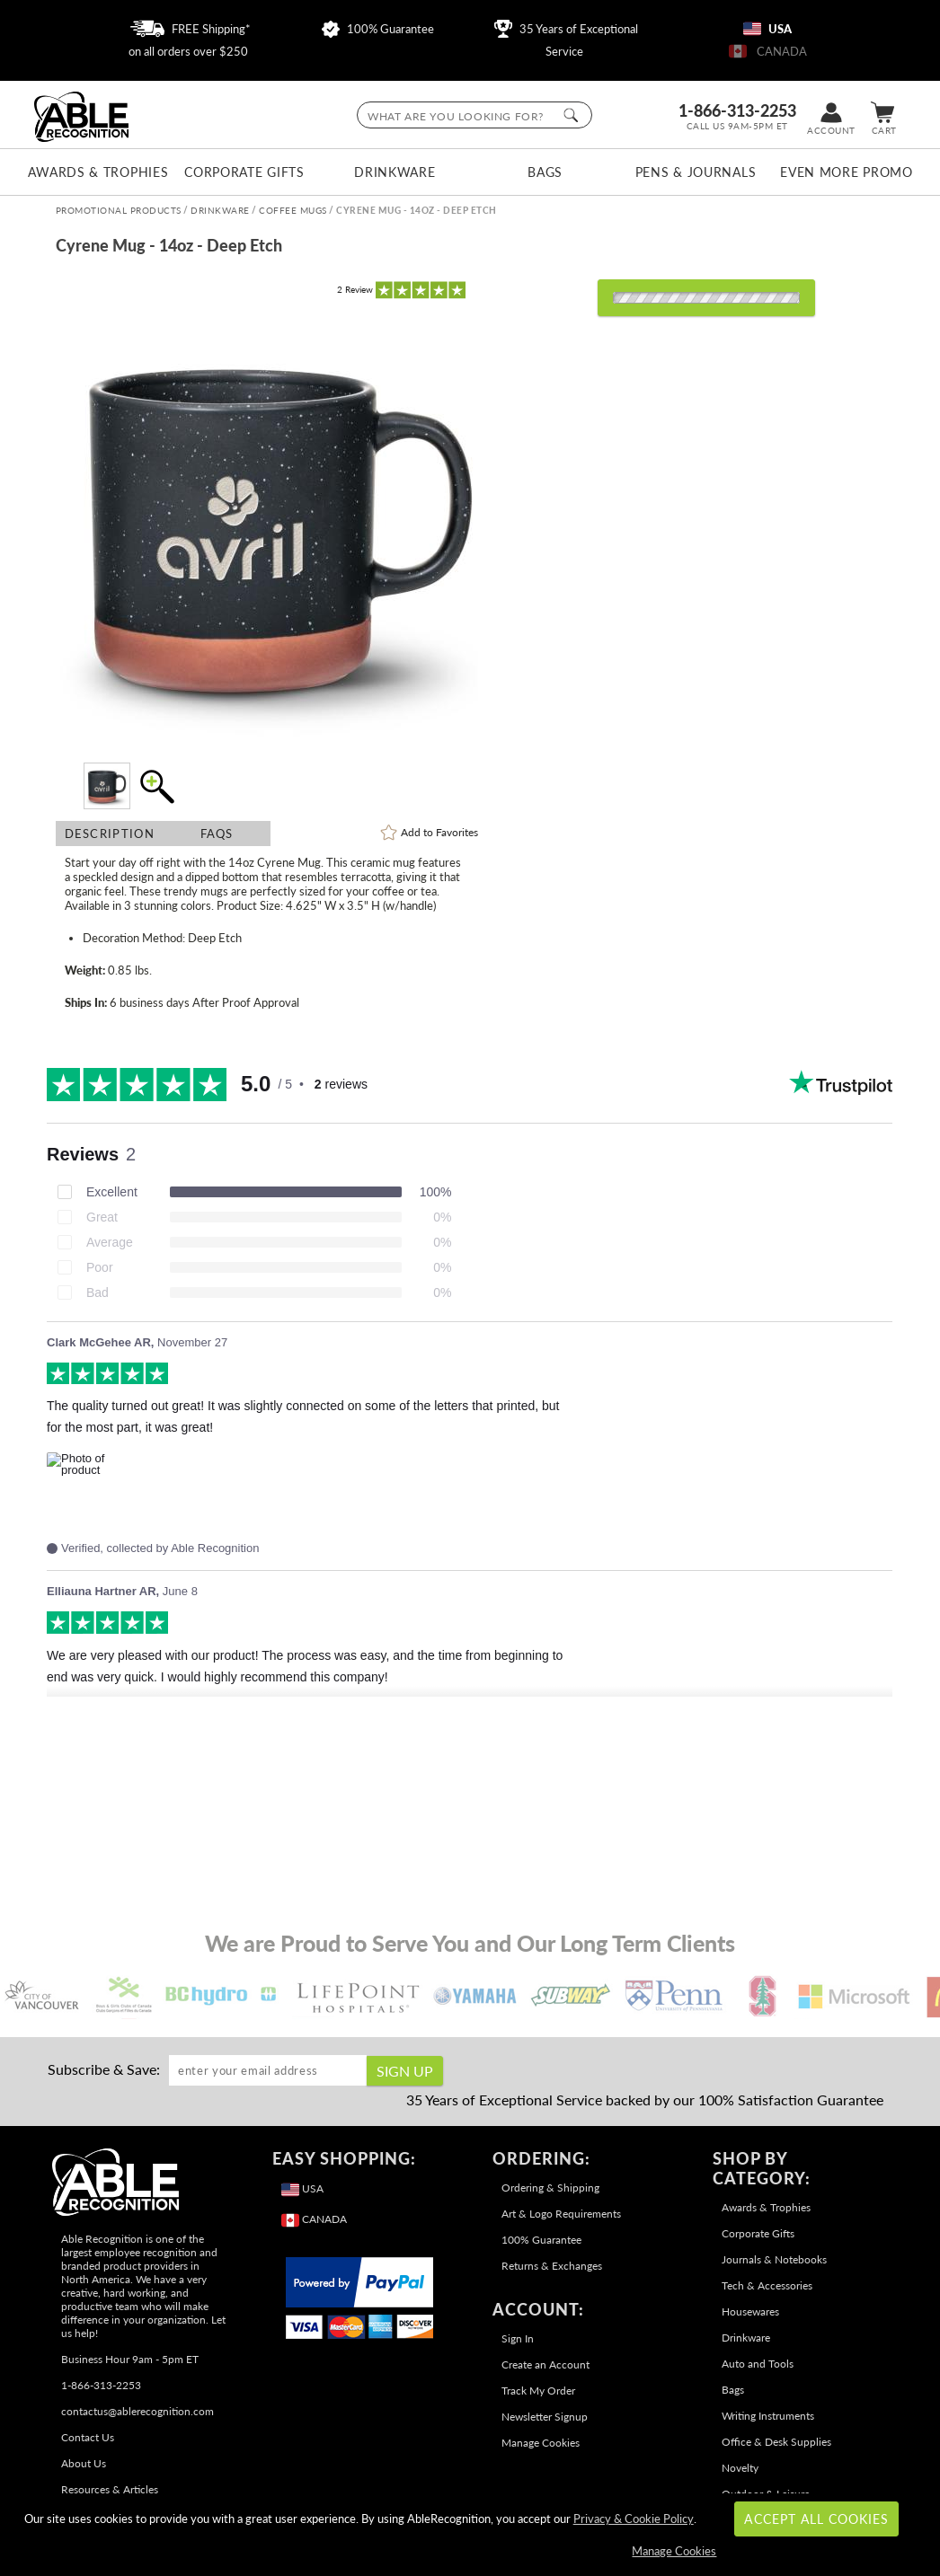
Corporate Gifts (244, 172)
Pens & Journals (696, 172)
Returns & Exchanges (551, 2265)
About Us (83, 2463)
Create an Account (545, 2364)
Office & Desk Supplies (776, 2441)
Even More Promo (845, 172)
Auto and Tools (758, 2363)
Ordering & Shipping (550, 2187)
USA (767, 29)
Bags (545, 172)
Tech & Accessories (767, 2285)
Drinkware (394, 172)
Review (355, 289)
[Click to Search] (570, 114)
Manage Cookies (540, 2442)
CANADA (768, 51)
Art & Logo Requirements (561, 2213)
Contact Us (87, 2437)
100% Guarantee (378, 29)
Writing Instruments (768, 2415)
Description (110, 833)
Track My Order (538, 2390)
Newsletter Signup (544, 2416)
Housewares (750, 2311)
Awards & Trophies (93, 172)
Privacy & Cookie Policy (633, 2518)
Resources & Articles (109, 2489)
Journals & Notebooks (774, 2259)
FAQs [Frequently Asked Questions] (217, 833)
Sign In (517, 2338)
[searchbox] (474, 114)
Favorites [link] (439, 832)
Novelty (740, 2468)
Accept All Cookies (816, 2519)
